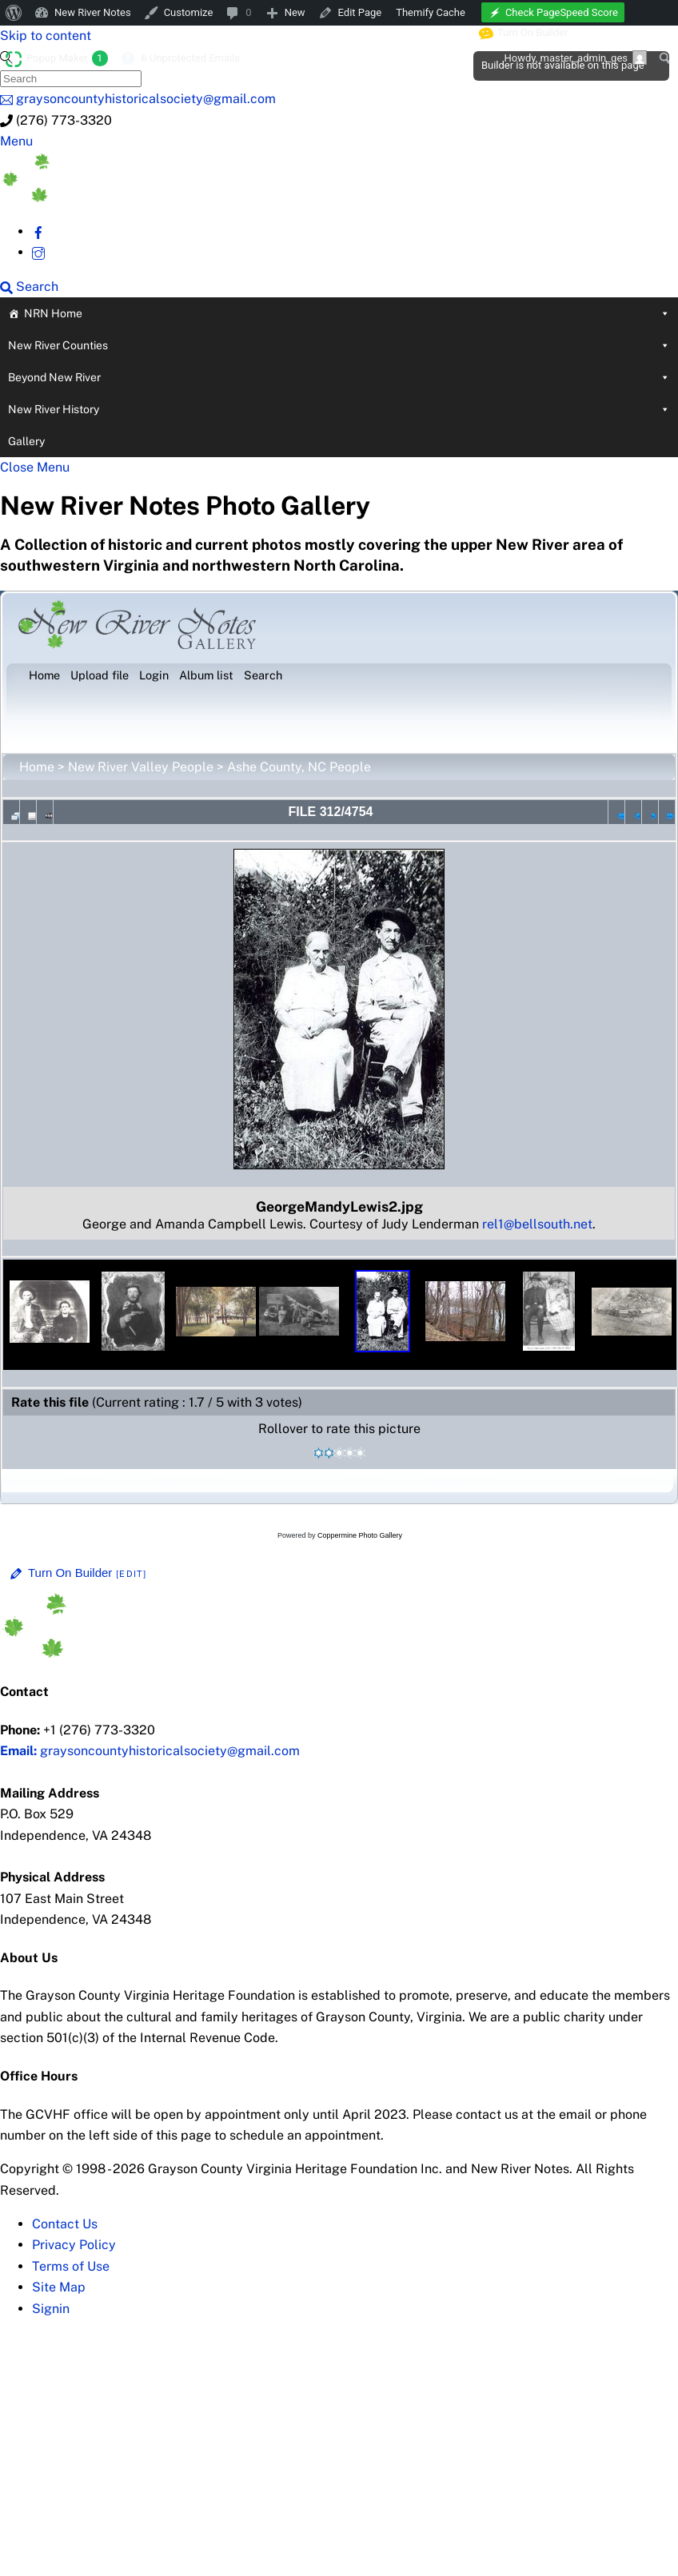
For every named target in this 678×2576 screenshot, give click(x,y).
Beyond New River (339, 377)
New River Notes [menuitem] (92, 12)
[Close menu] (35, 467)
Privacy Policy (74, 2244)
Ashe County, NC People (299, 766)
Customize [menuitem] (188, 12)
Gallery (26, 441)
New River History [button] (339, 409)
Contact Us (65, 2224)
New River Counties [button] (339, 345)
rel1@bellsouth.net (537, 1224)
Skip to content (45, 35)
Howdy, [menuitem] (575, 57)
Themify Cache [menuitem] (430, 12)
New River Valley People (140, 766)
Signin (51, 2308)
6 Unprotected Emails (190, 58)
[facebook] (38, 231)
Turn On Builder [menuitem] (524, 33)
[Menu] (16, 141)
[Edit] (131, 1574)
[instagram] (38, 252)
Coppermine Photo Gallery (359, 1535)
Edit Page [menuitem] (360, 12)
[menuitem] (14, 13)
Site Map (59, 2287)
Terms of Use (71, 2266)
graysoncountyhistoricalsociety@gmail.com (150, 1750)
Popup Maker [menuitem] (67, 58)
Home (36, 766)
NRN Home (347, 313)
